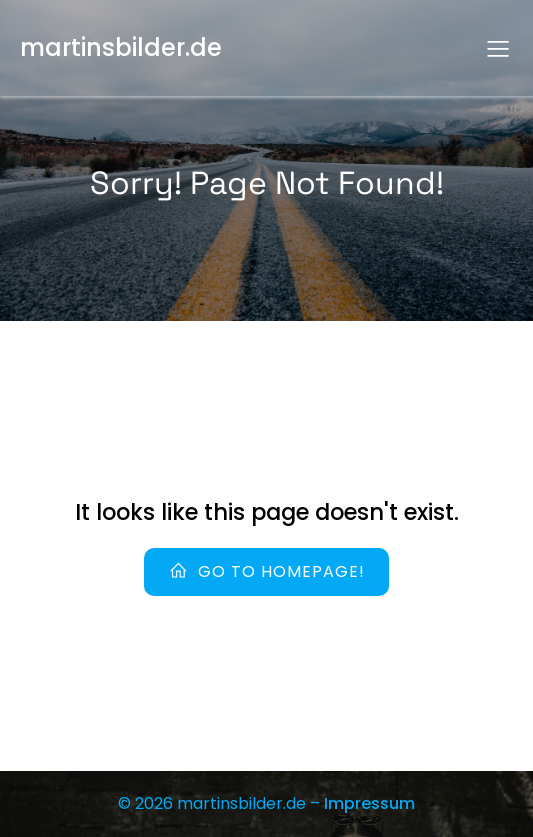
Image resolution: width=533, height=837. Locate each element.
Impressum (369, 803)
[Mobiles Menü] (498, 48)
